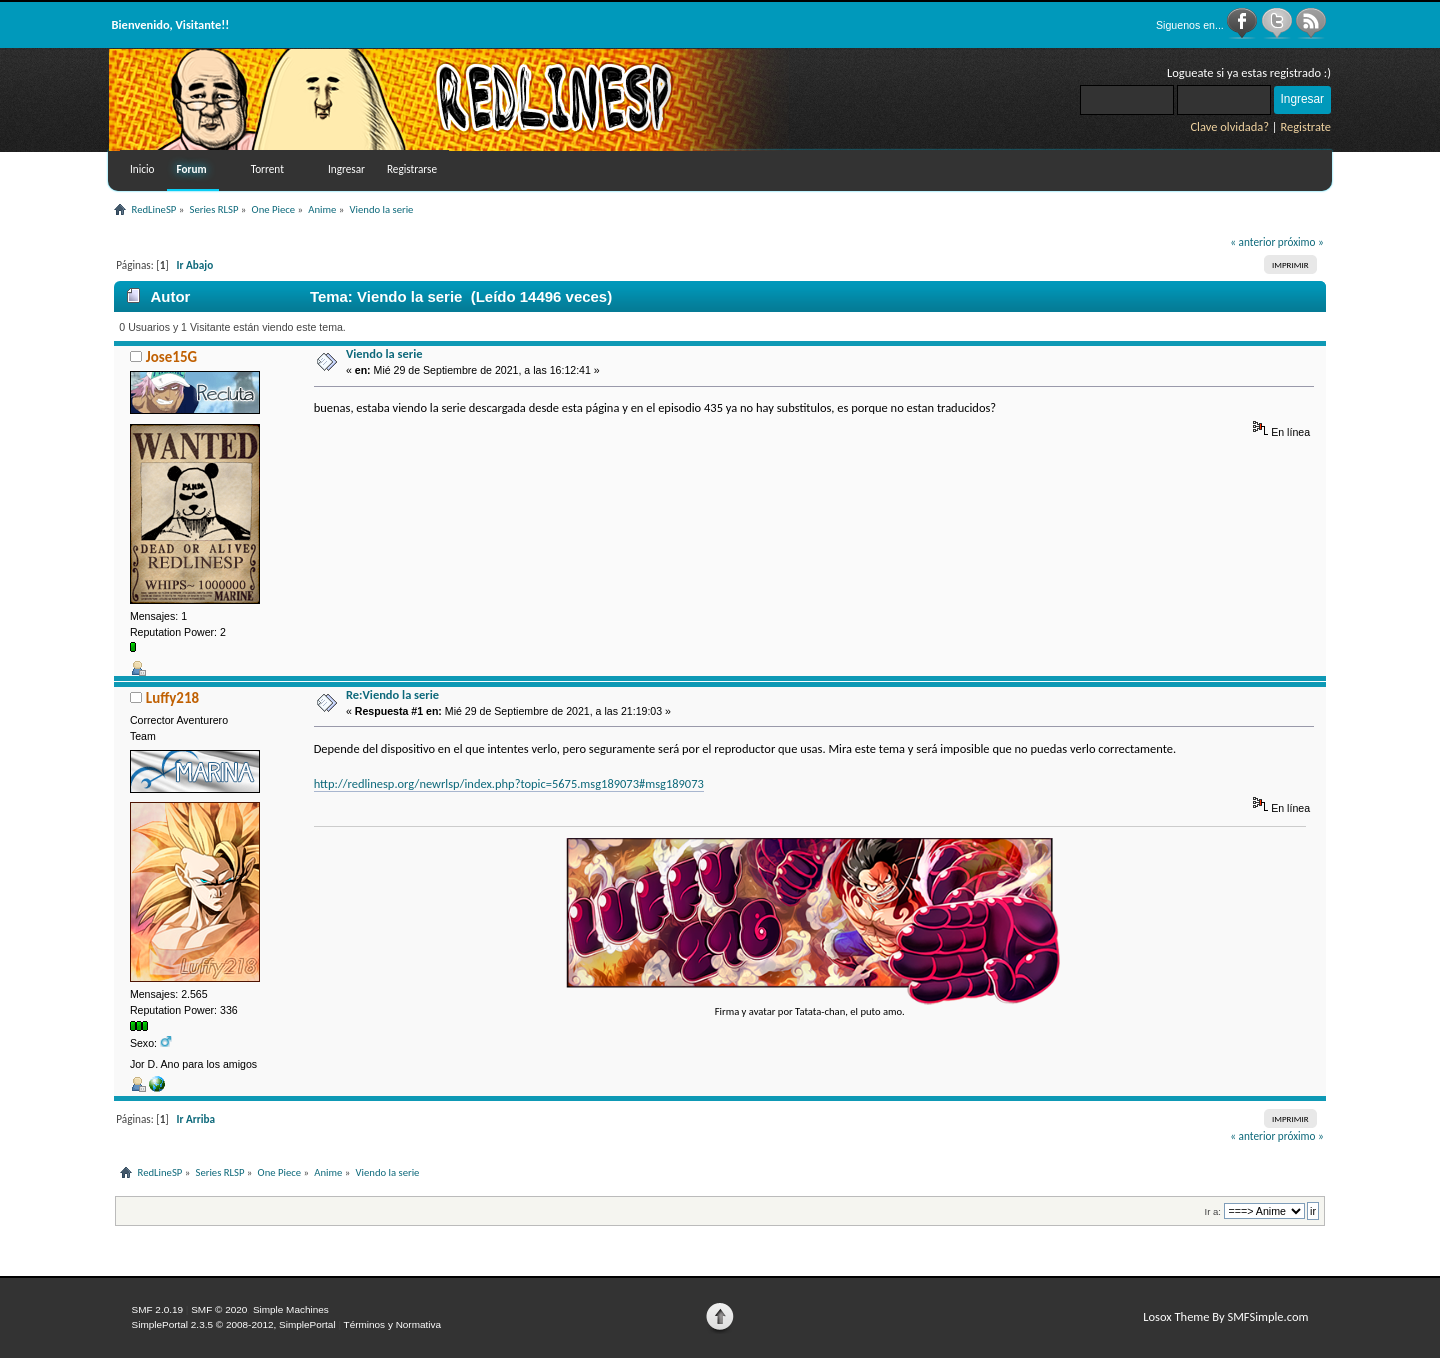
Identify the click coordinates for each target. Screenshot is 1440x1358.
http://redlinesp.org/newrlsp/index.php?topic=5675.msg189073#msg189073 (509, 783)
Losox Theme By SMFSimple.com (1225, 1316)
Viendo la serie (384, 353)
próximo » (1301, 242)
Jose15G (171, 357)
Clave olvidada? (1229, 126)
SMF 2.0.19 (158, 1309)
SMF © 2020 (219, 1309)
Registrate (1305, 126)
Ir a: (1213, 1211)
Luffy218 (172, 698)
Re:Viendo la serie (392, 694)
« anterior (1252, 242)
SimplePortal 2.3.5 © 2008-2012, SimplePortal (234, 1324)
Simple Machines (291, 1309)
